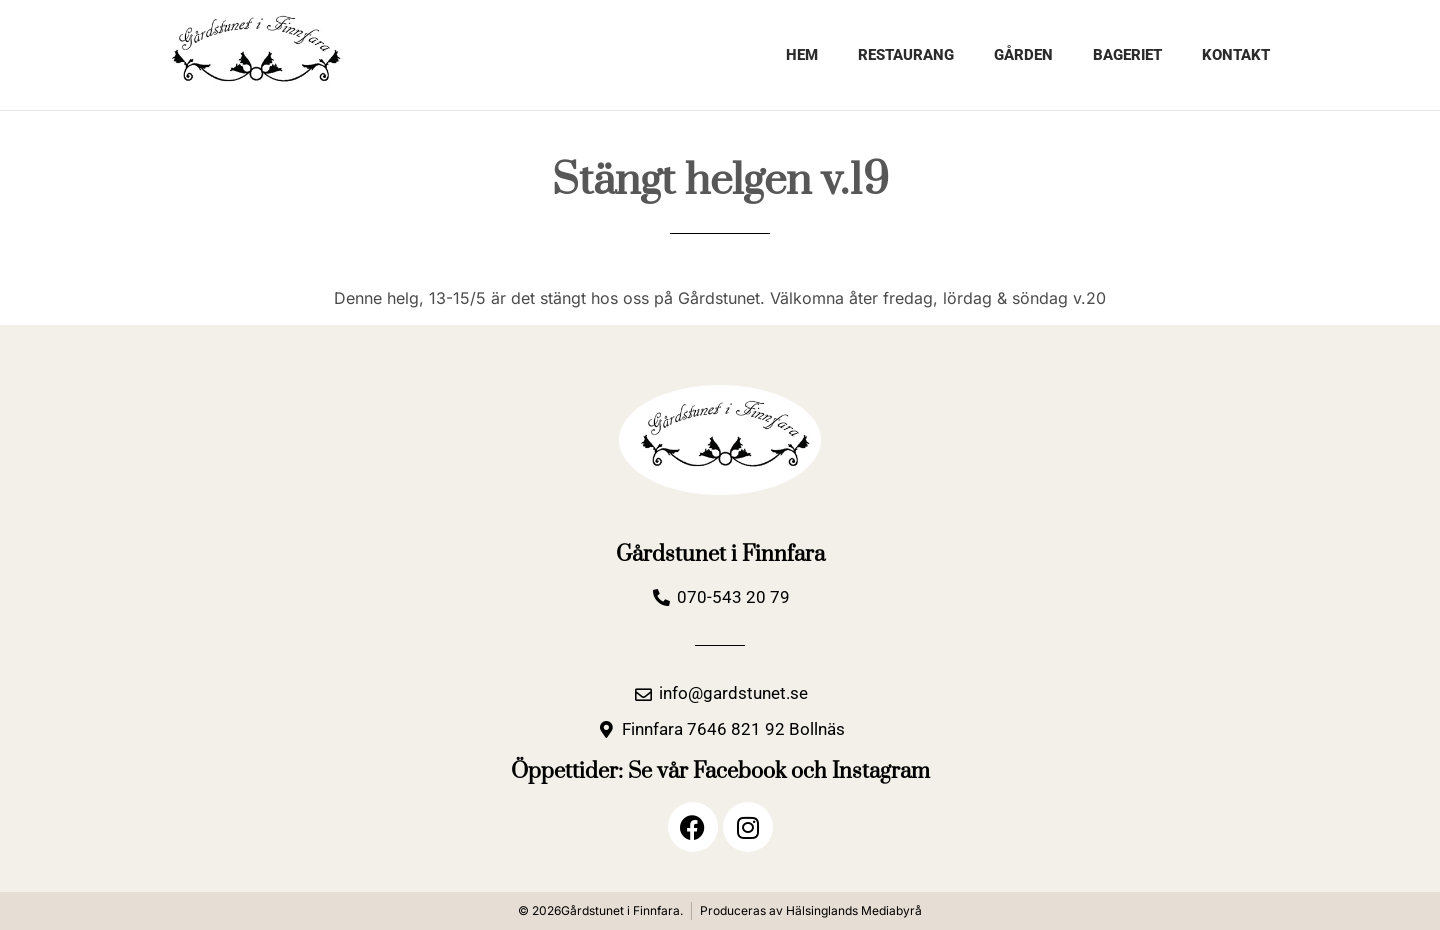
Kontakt (1236, 55)
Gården (1023, 55)
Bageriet (1127, 55)
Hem (802, 55)
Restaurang (906, 55)
